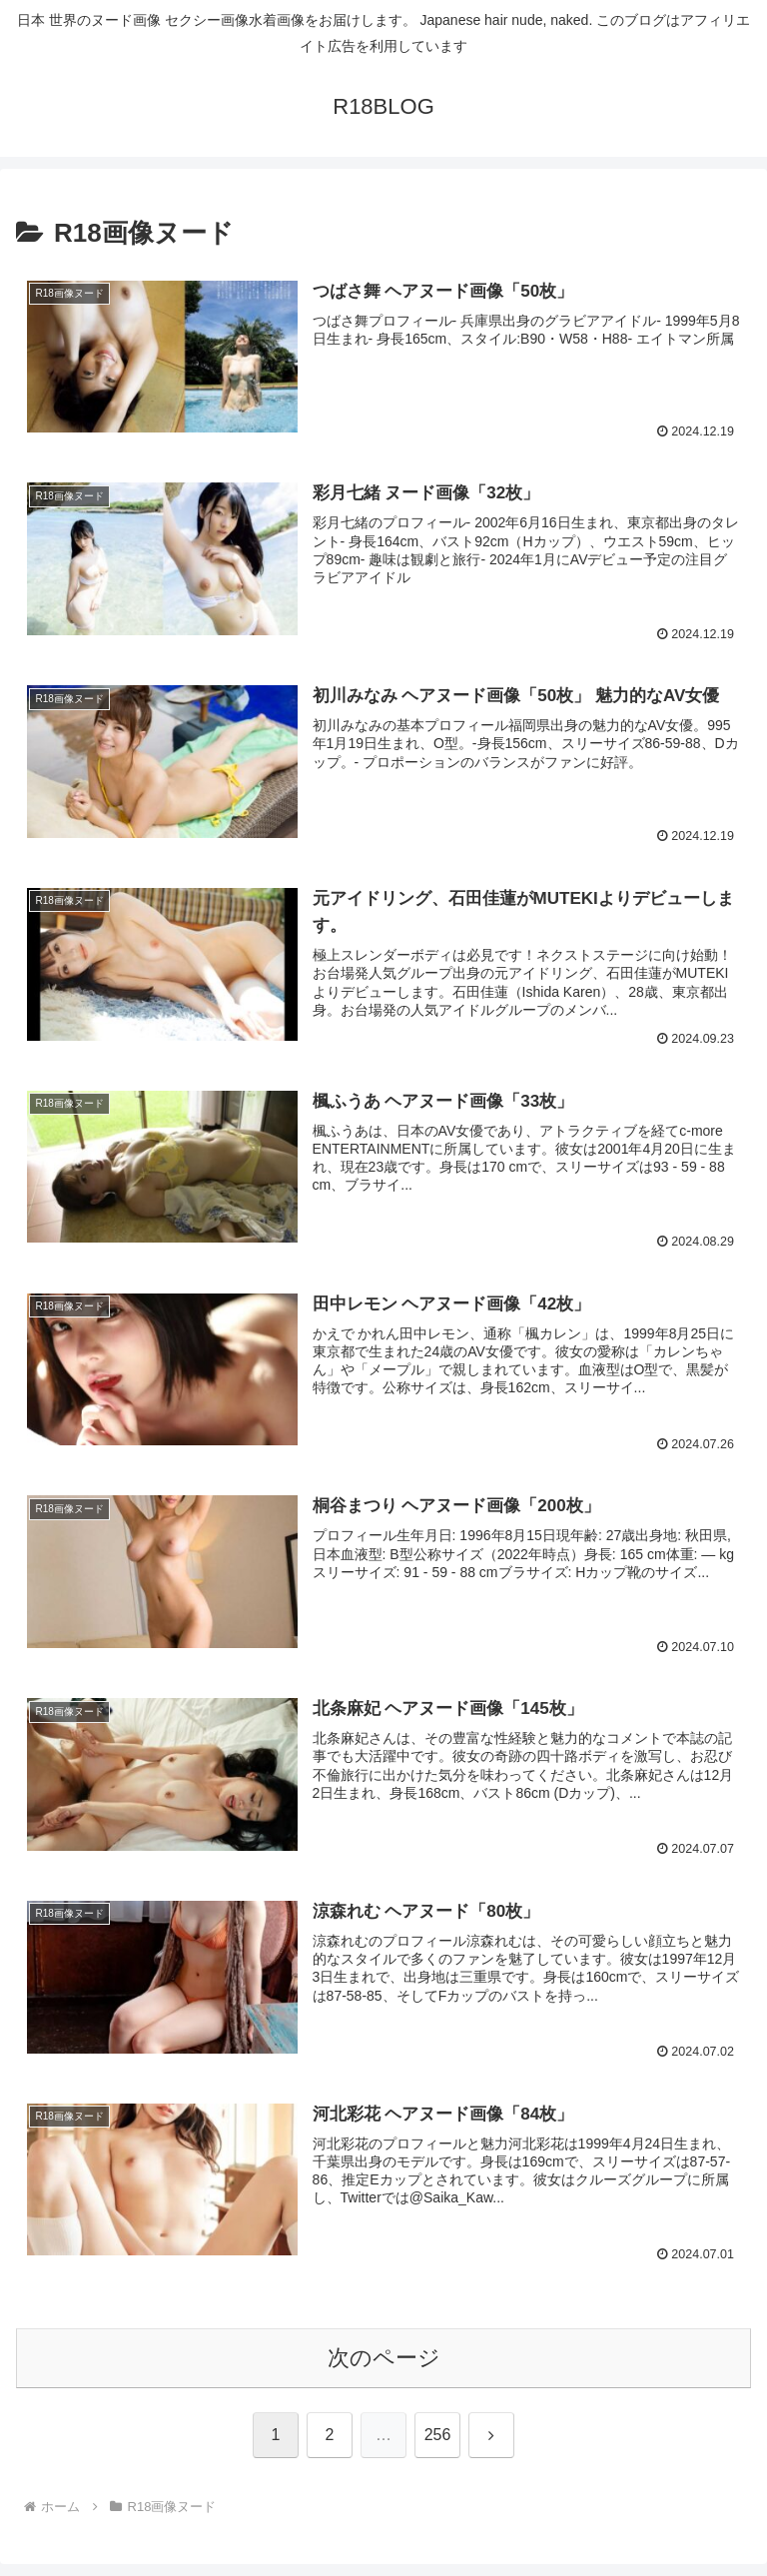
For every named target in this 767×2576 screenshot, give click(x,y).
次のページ (384, 2357)
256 (437, 2435)
